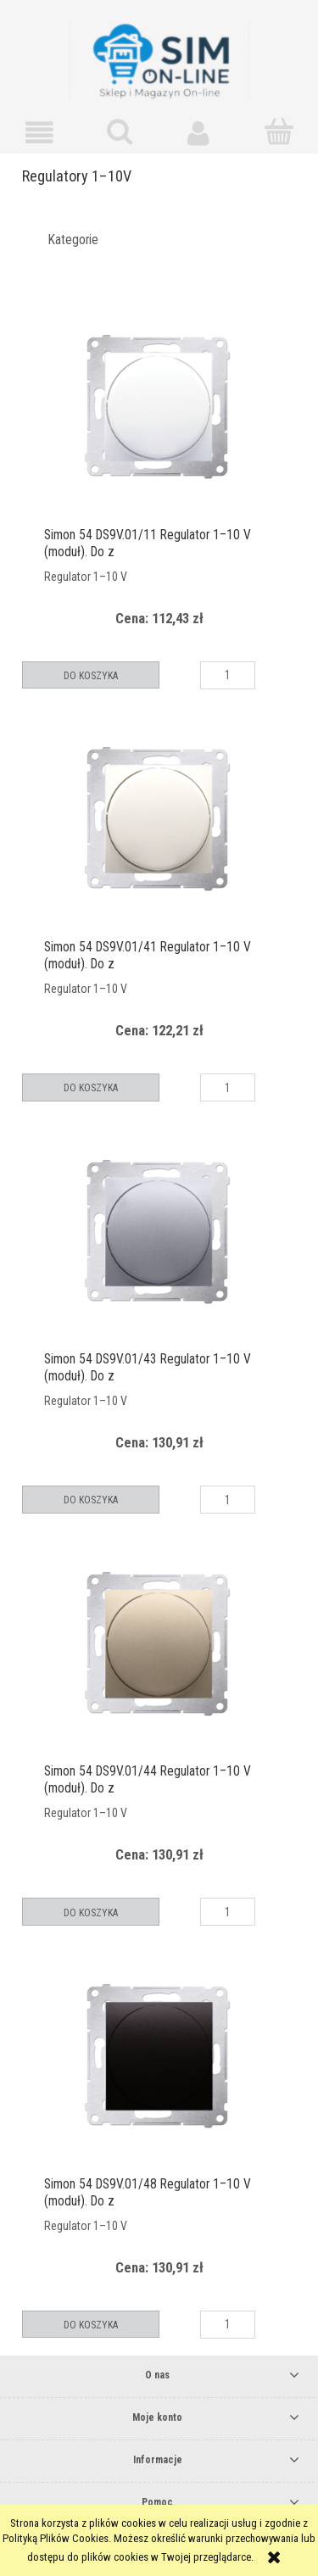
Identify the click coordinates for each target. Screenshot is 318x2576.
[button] (40, 133)
